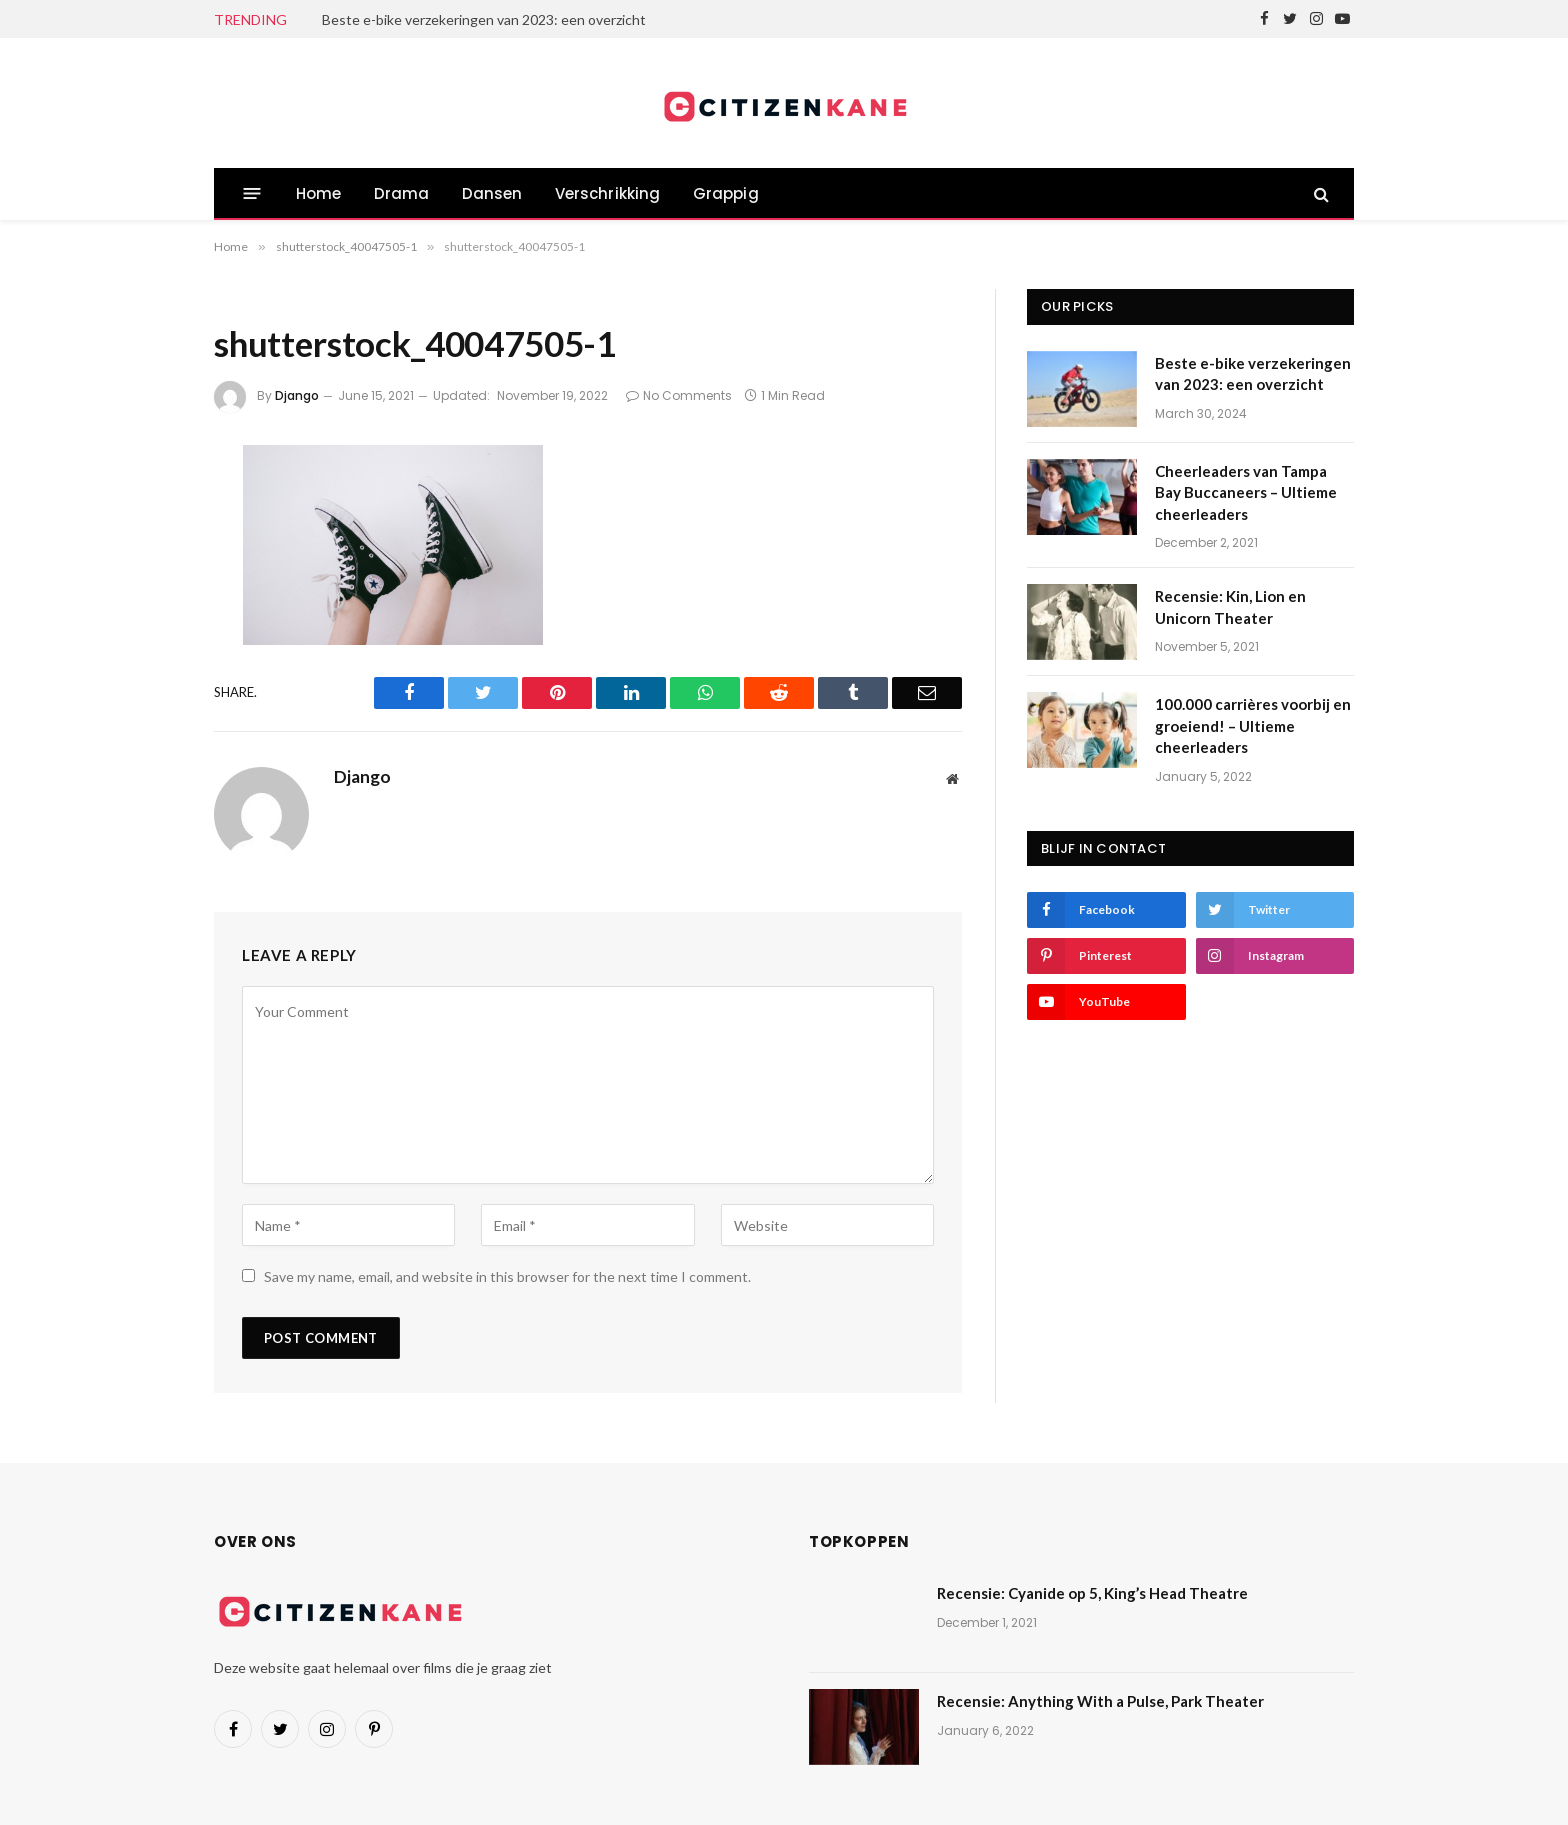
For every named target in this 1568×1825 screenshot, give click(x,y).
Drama (402, 193)
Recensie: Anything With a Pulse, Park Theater (1100, 1701)
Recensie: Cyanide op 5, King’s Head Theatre (1092, 1593)
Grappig (726, 193)
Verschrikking (608, 193)
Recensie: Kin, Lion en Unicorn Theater (1230, 606)
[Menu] (252, 193)
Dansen (492, 193)
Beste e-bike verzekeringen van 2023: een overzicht (484, 19)
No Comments (679, 395)
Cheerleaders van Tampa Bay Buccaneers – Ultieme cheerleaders (1246, 492)
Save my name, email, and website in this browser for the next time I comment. (507, 1276)
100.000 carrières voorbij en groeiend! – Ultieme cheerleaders (1253, 725)
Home (319, 193)
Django (297, 395)
